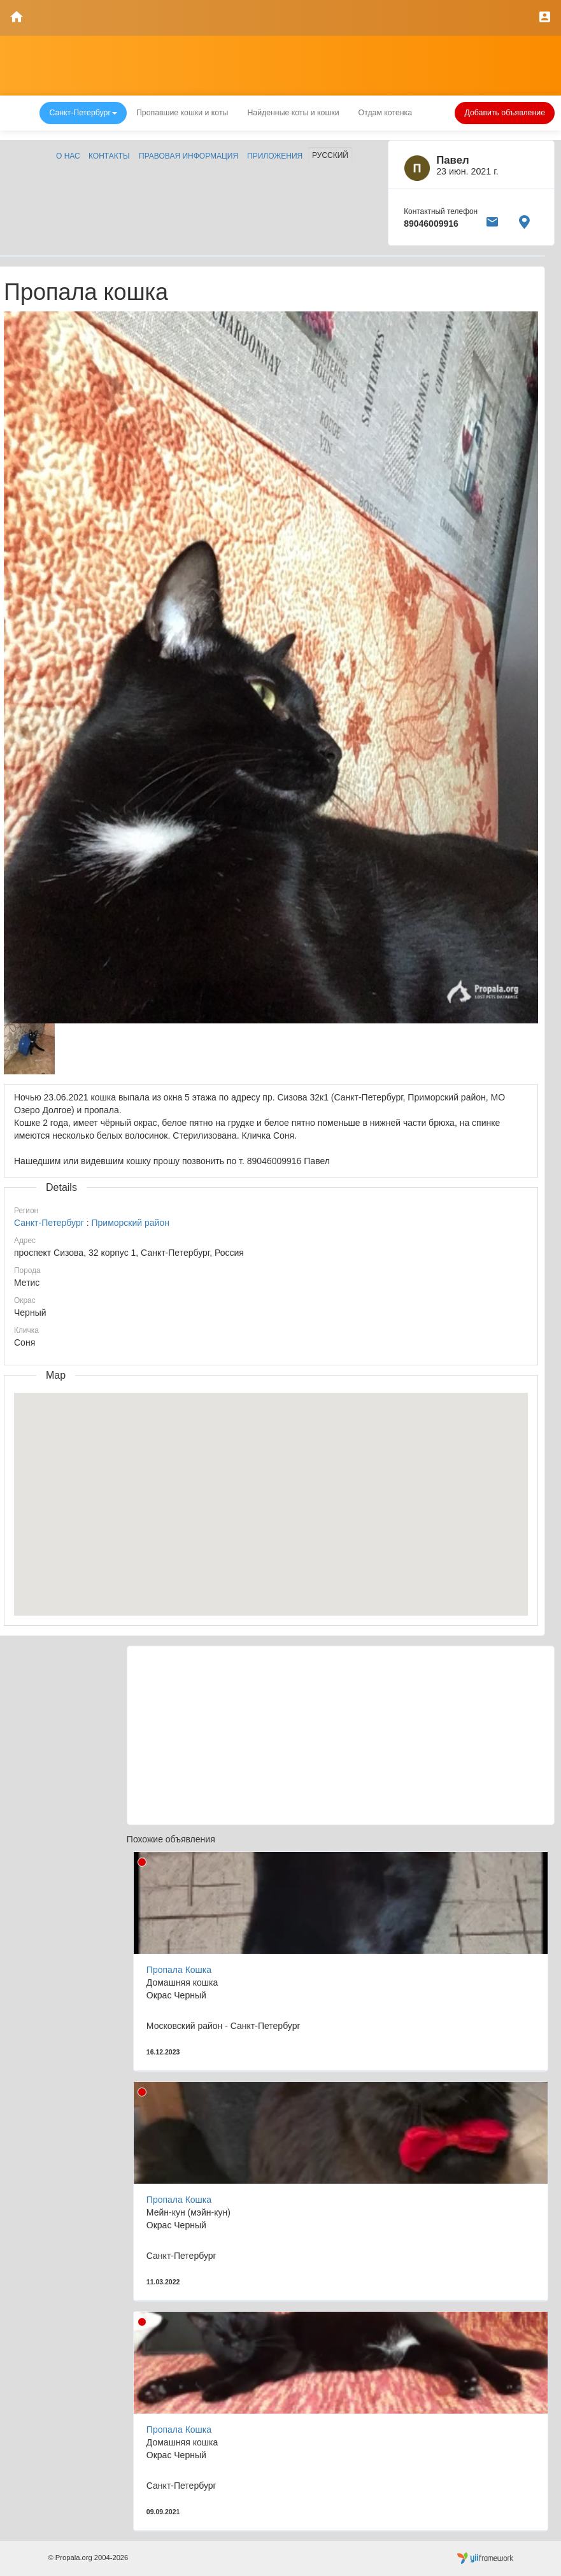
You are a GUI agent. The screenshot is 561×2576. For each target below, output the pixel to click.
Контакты (109, 156)
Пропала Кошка (178, 1970)
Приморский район (130, 1223)
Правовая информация (188, 156)
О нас (68, 156)
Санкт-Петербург (49, 1223)
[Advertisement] (340, 1735)
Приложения (274, 156)
